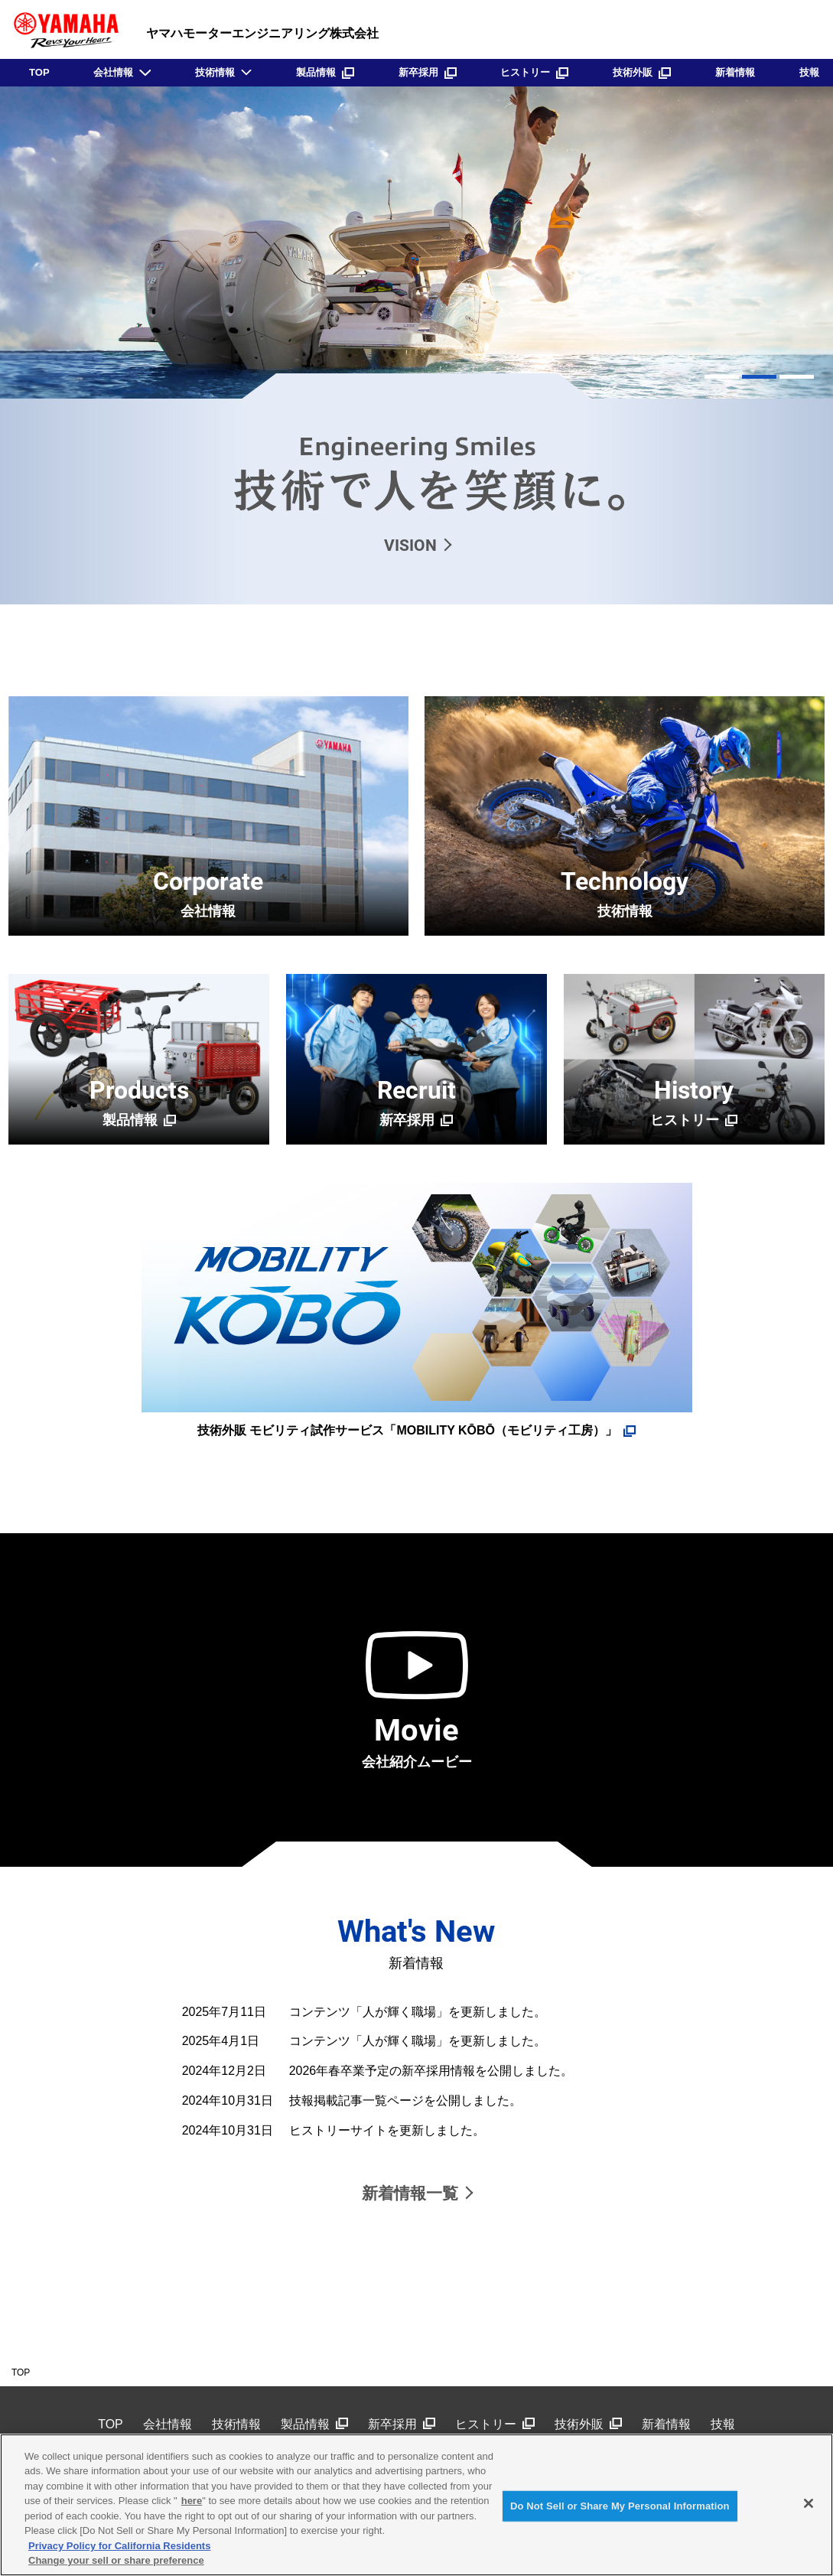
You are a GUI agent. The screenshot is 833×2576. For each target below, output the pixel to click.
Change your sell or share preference (116, 2560)
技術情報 (215, 72)
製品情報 (325, 72)
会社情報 (113, 72)
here (191, 2500)
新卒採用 (428, 72)
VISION (410, 545)
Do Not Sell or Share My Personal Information (620, 2506)
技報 (809, 72)
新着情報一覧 (410, 2193)
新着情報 (735, 72)
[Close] (808, 2503)
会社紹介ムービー (417, 1740)
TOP (39, 72)
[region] (416, 2505)
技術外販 (642, 72)
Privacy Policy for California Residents (119, 2546)
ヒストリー (534, 72)
